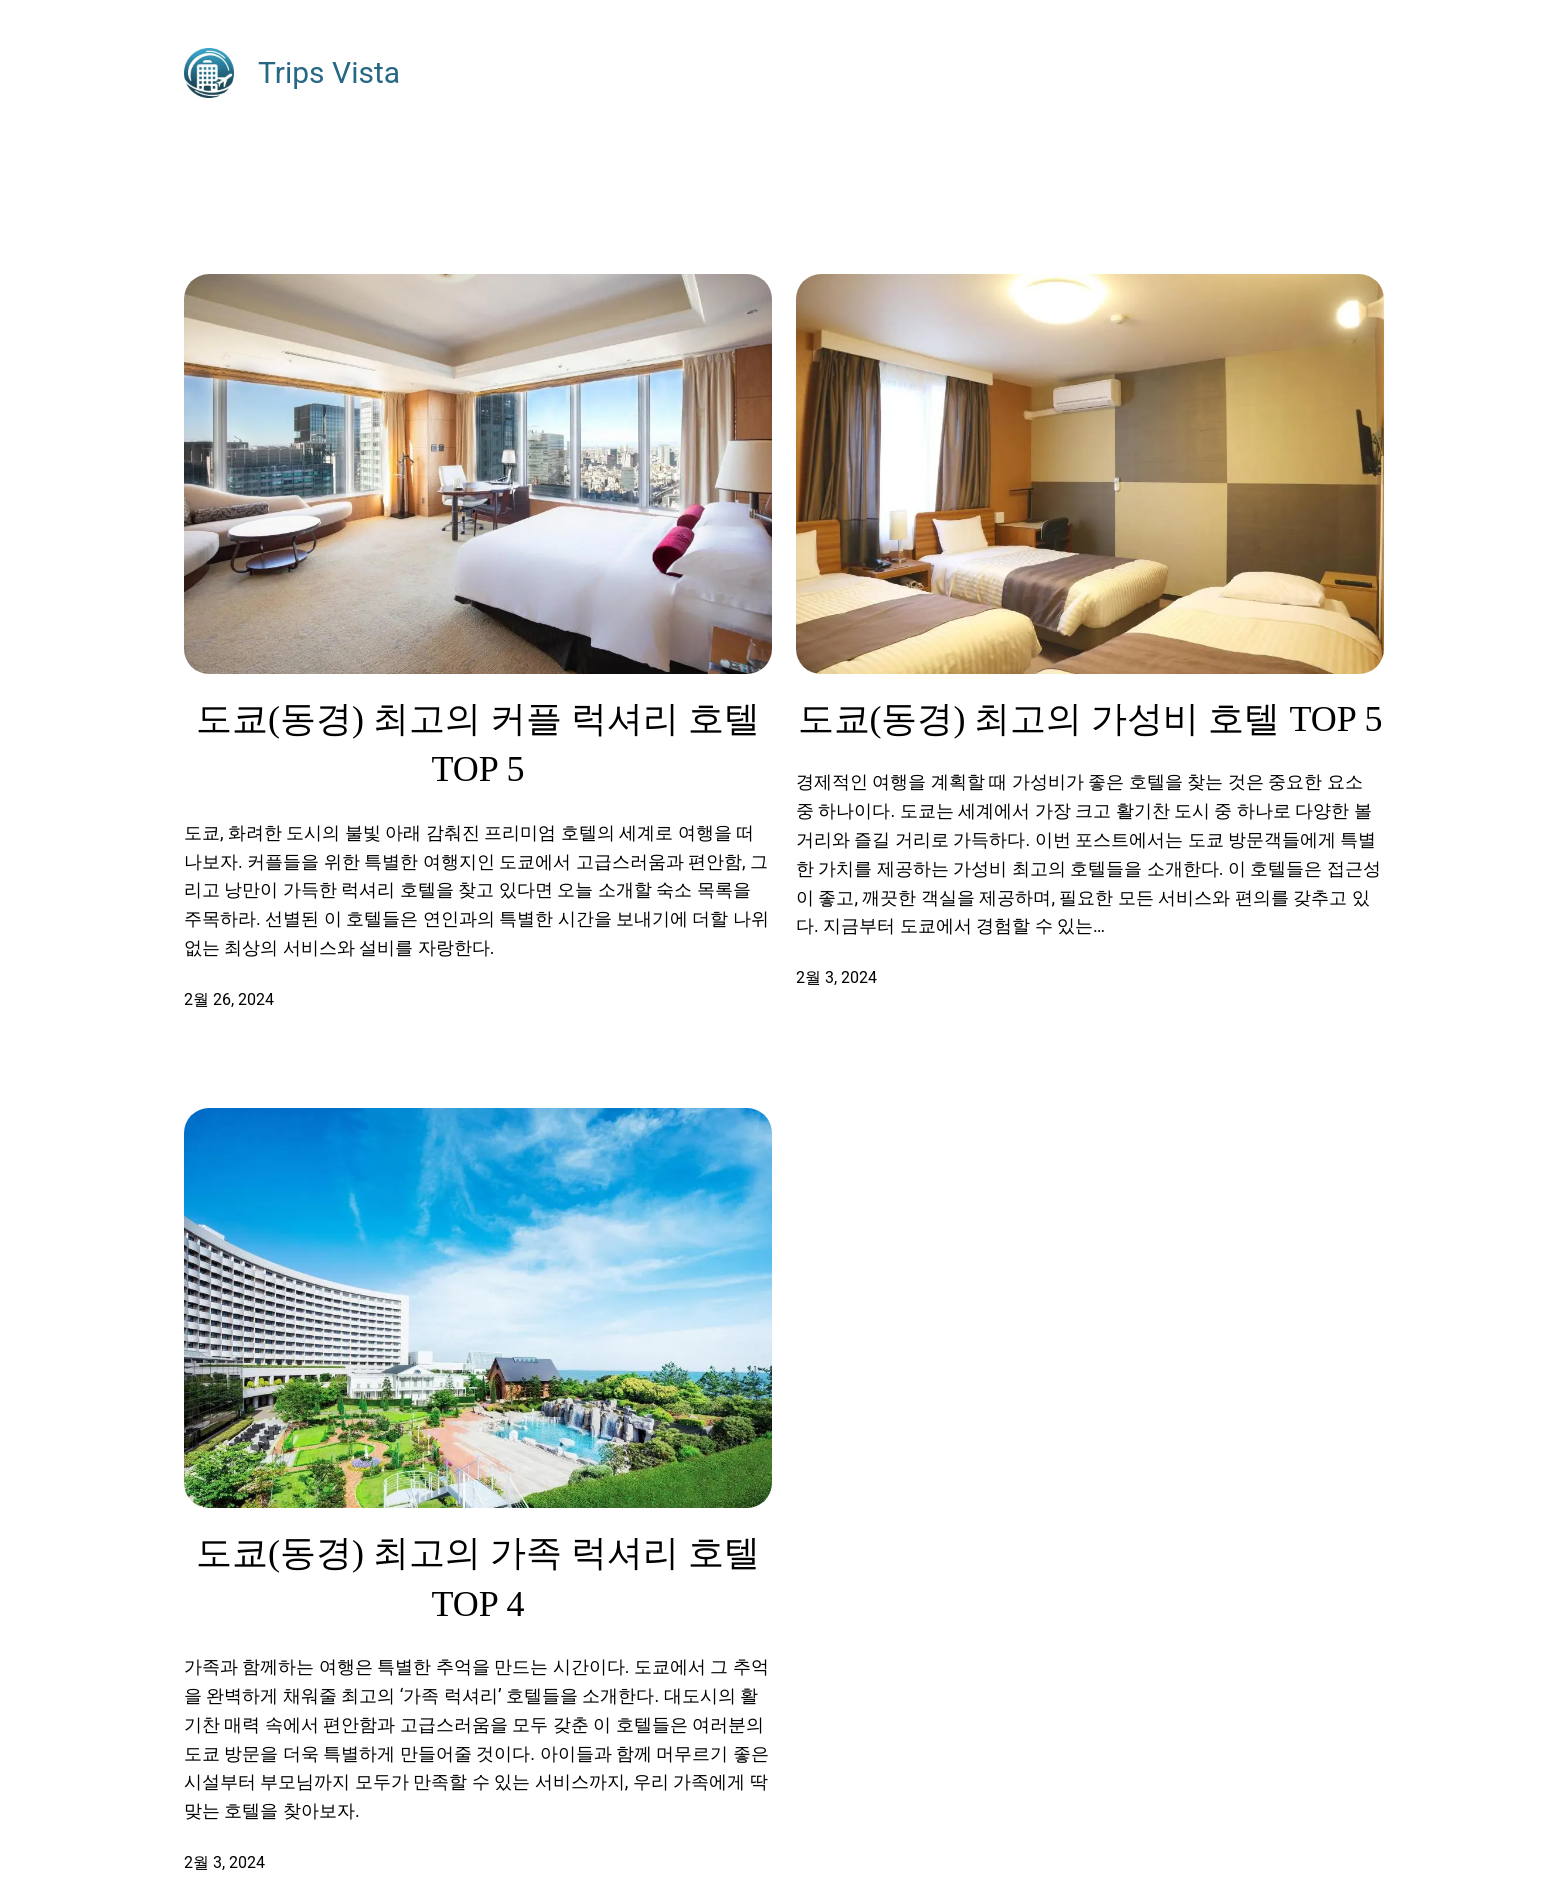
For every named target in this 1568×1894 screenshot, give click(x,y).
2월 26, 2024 (229, 999)
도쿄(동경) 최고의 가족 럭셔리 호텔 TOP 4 (478, 1578)
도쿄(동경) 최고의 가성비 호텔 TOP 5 (1090, 719)
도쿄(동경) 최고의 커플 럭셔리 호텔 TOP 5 (478, 744)
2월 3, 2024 (836, 977)
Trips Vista (329, 72)
